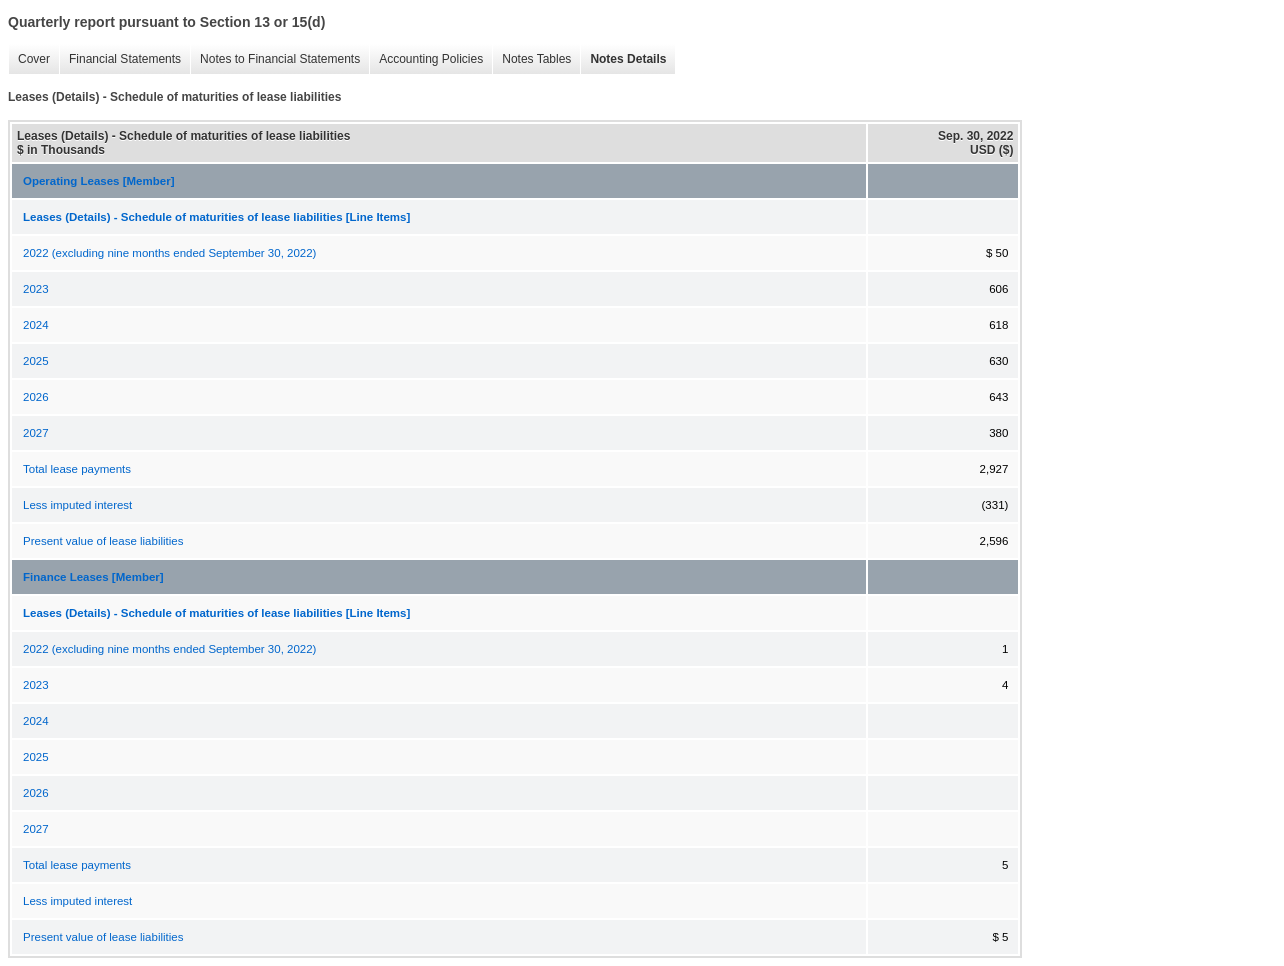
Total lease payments (77, 469)
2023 (36, 289)
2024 (36, 325)
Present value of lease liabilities (103, 541)
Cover (29, 59)
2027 (36, 433)
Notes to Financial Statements (275, 59)
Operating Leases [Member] (98, 181)
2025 (36, 361)
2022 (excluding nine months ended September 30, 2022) (169, 253)
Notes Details (623, 59)
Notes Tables (531, 59)
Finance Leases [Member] (93, 577)
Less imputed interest (77, 505)
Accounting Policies (426, 59)
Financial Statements (120, 59)
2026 (36, 397)
